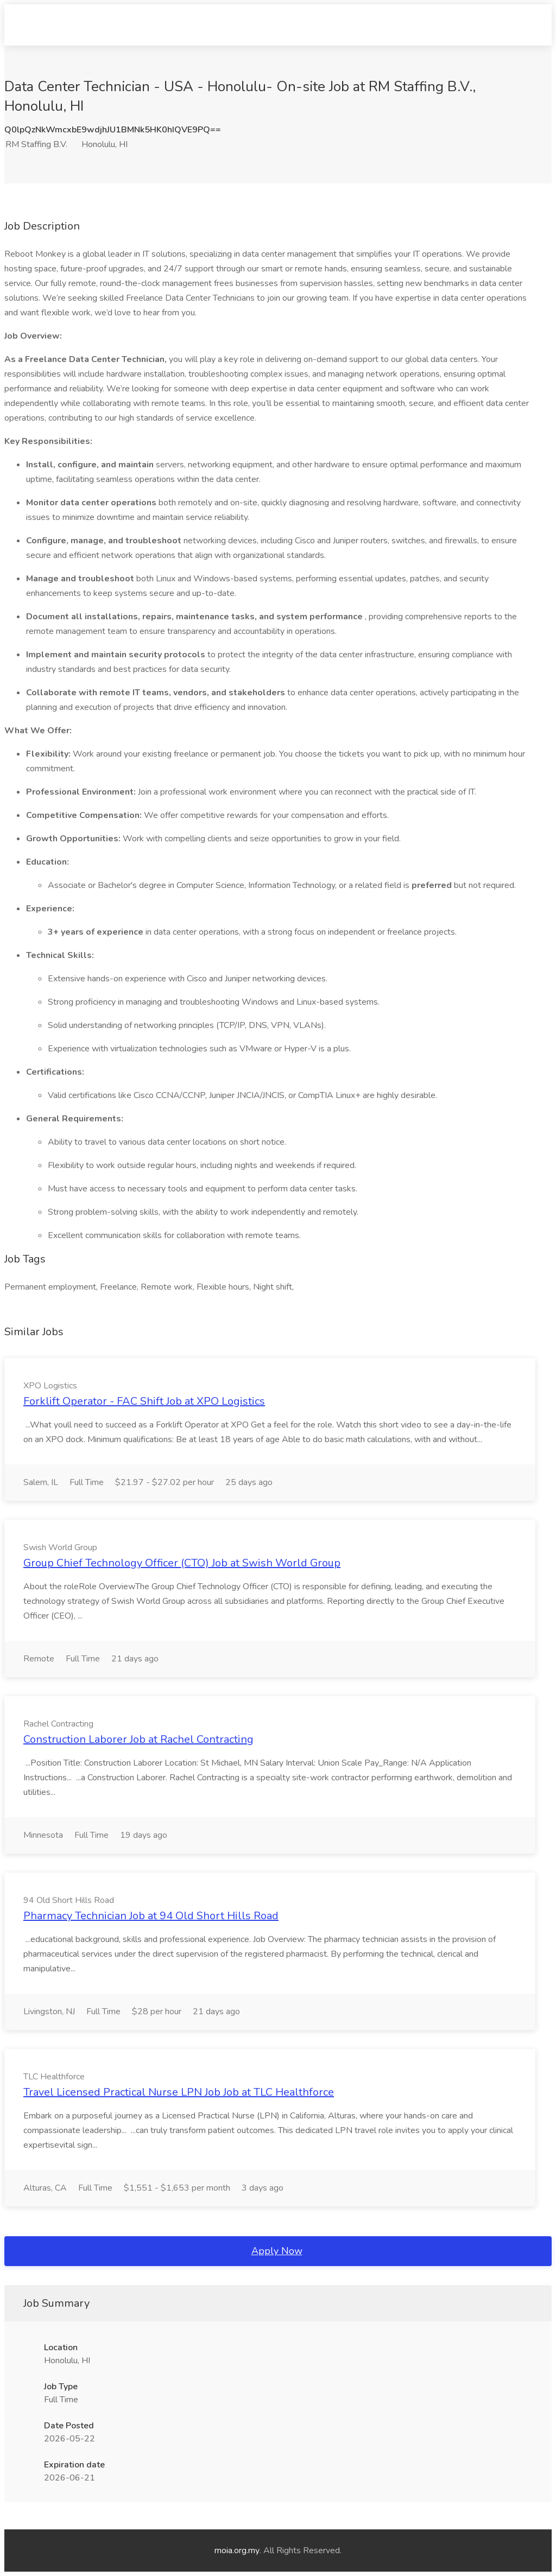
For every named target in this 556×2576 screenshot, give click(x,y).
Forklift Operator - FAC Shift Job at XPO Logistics (144, 1401)
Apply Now (276, 2250)
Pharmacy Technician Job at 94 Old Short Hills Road (151, 1915)
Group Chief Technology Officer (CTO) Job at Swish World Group (181, 1563)
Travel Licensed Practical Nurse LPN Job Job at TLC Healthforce (178, 2092)
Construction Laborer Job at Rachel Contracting (138, 1739)
